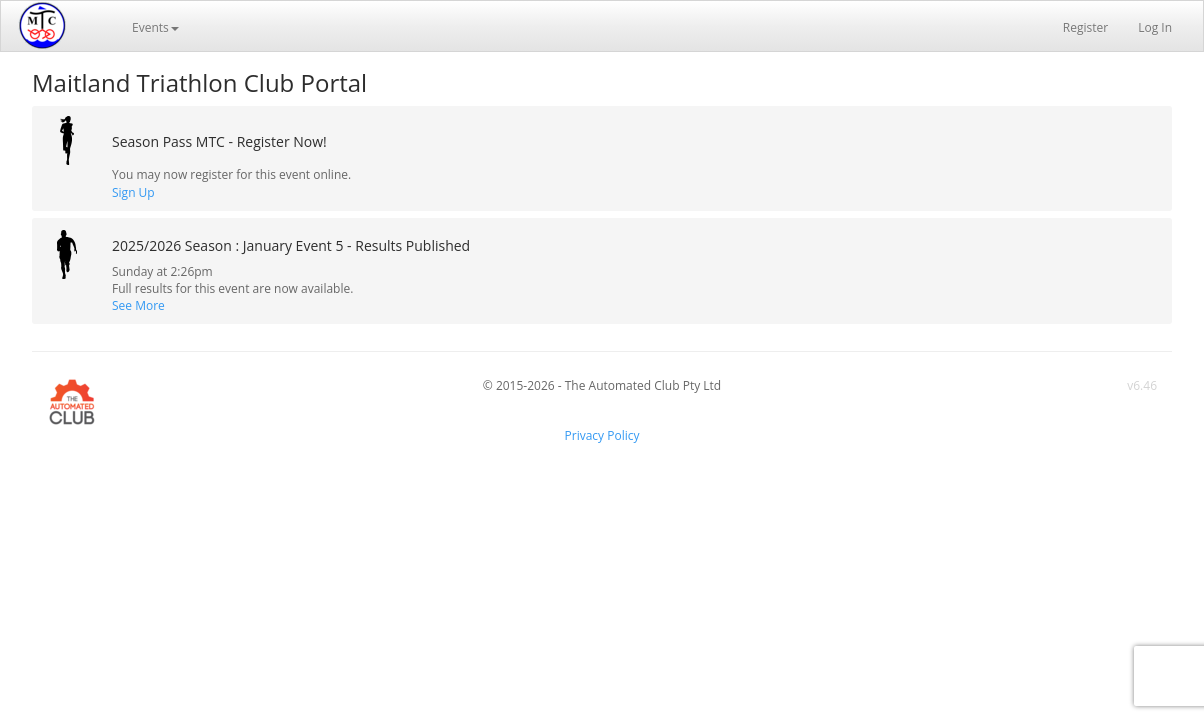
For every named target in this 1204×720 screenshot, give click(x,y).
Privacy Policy (602, 435)
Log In (1155, 27)
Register (1085, 27)
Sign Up (133, 192)
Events (155, 27)
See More (138, 305)
